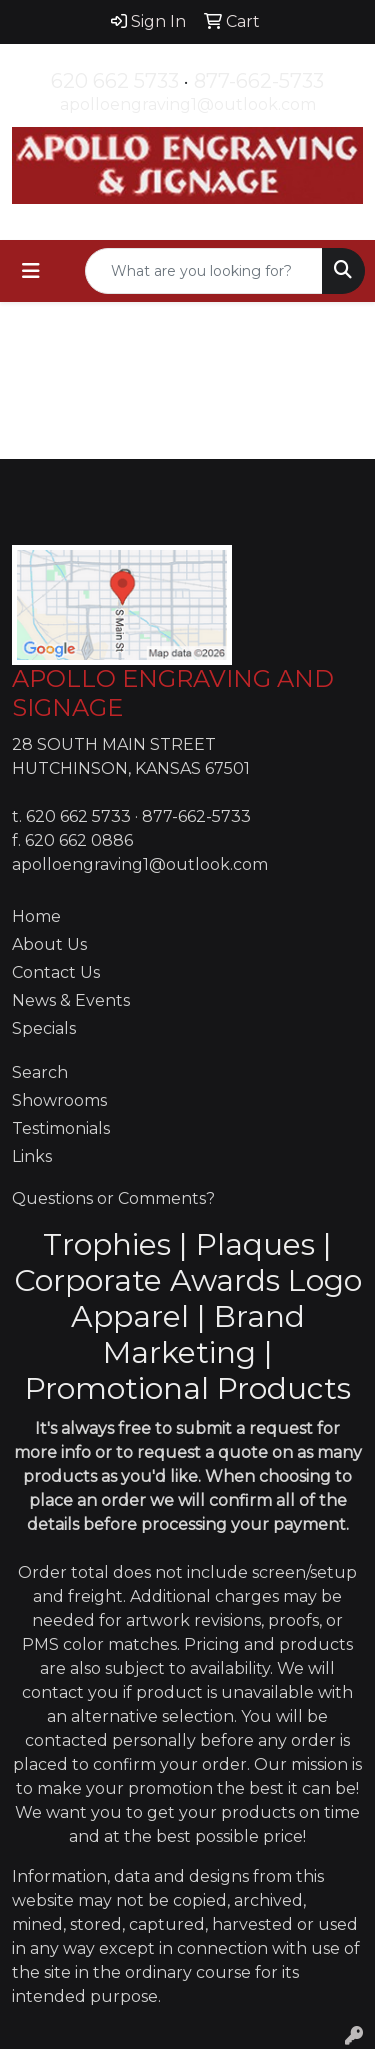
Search (40, 1072)
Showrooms (59, 1100)
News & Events (71, 1000)
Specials (44, 1028)
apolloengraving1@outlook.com (188, 104)
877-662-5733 (259, 81)
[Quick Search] (204, 271)
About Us (49, 944)
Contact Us (56, 972)
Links (32, 1156)
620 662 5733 (115, 81)
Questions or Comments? (113, 1198)
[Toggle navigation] (31, 271)
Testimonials (61, 1128)
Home (36, 916)
